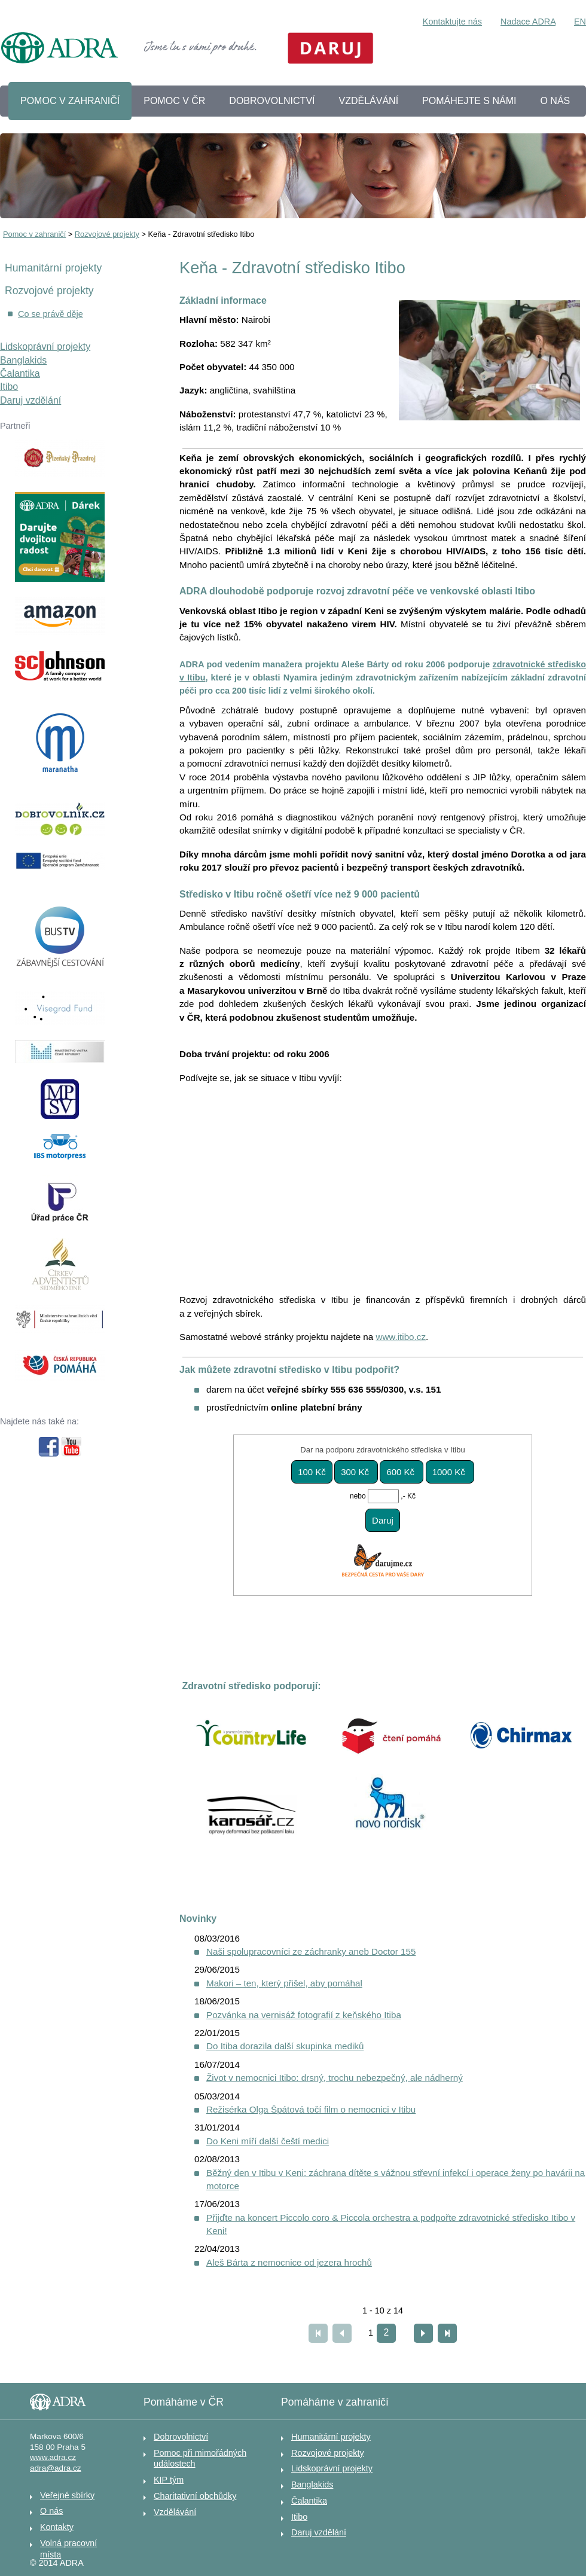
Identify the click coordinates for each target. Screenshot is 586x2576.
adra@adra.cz (55, 2468)
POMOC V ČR (174, 101)
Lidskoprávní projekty (45, 346)
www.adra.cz (53, 2457)
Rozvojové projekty (107, 234)
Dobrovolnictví (181, 2436)
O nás (51, 2511)
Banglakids (23, 360)
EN (580, 21)
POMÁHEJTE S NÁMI (469, 101)
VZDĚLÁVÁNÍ (369, 101)
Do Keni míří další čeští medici (267, 2141)
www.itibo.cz (401, 1337)
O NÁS (555, 101)
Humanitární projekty (53, 268)
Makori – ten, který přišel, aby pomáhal (284, 1983)
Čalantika (20, 373)
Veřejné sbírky (67, 2495)
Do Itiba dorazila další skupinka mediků (285, 2046)
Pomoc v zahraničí (34, 234)
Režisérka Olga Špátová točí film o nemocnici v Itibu (311, 2109)
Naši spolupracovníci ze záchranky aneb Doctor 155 (311, 1951)
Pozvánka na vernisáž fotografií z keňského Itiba (303, 2015)
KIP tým (169, 2480)
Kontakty (57, 2527)
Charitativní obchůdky (195, 2496)
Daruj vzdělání (30, 400)
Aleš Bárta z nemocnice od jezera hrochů (289, 2262)
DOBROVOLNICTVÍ (272, 101)
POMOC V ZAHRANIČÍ (70, 101)
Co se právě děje (50, 314)
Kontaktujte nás (452, 21)
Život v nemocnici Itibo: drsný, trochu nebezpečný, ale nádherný (334, 2078)
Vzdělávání (175, 2512)
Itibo (9, 386)
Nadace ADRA (528, 21)
